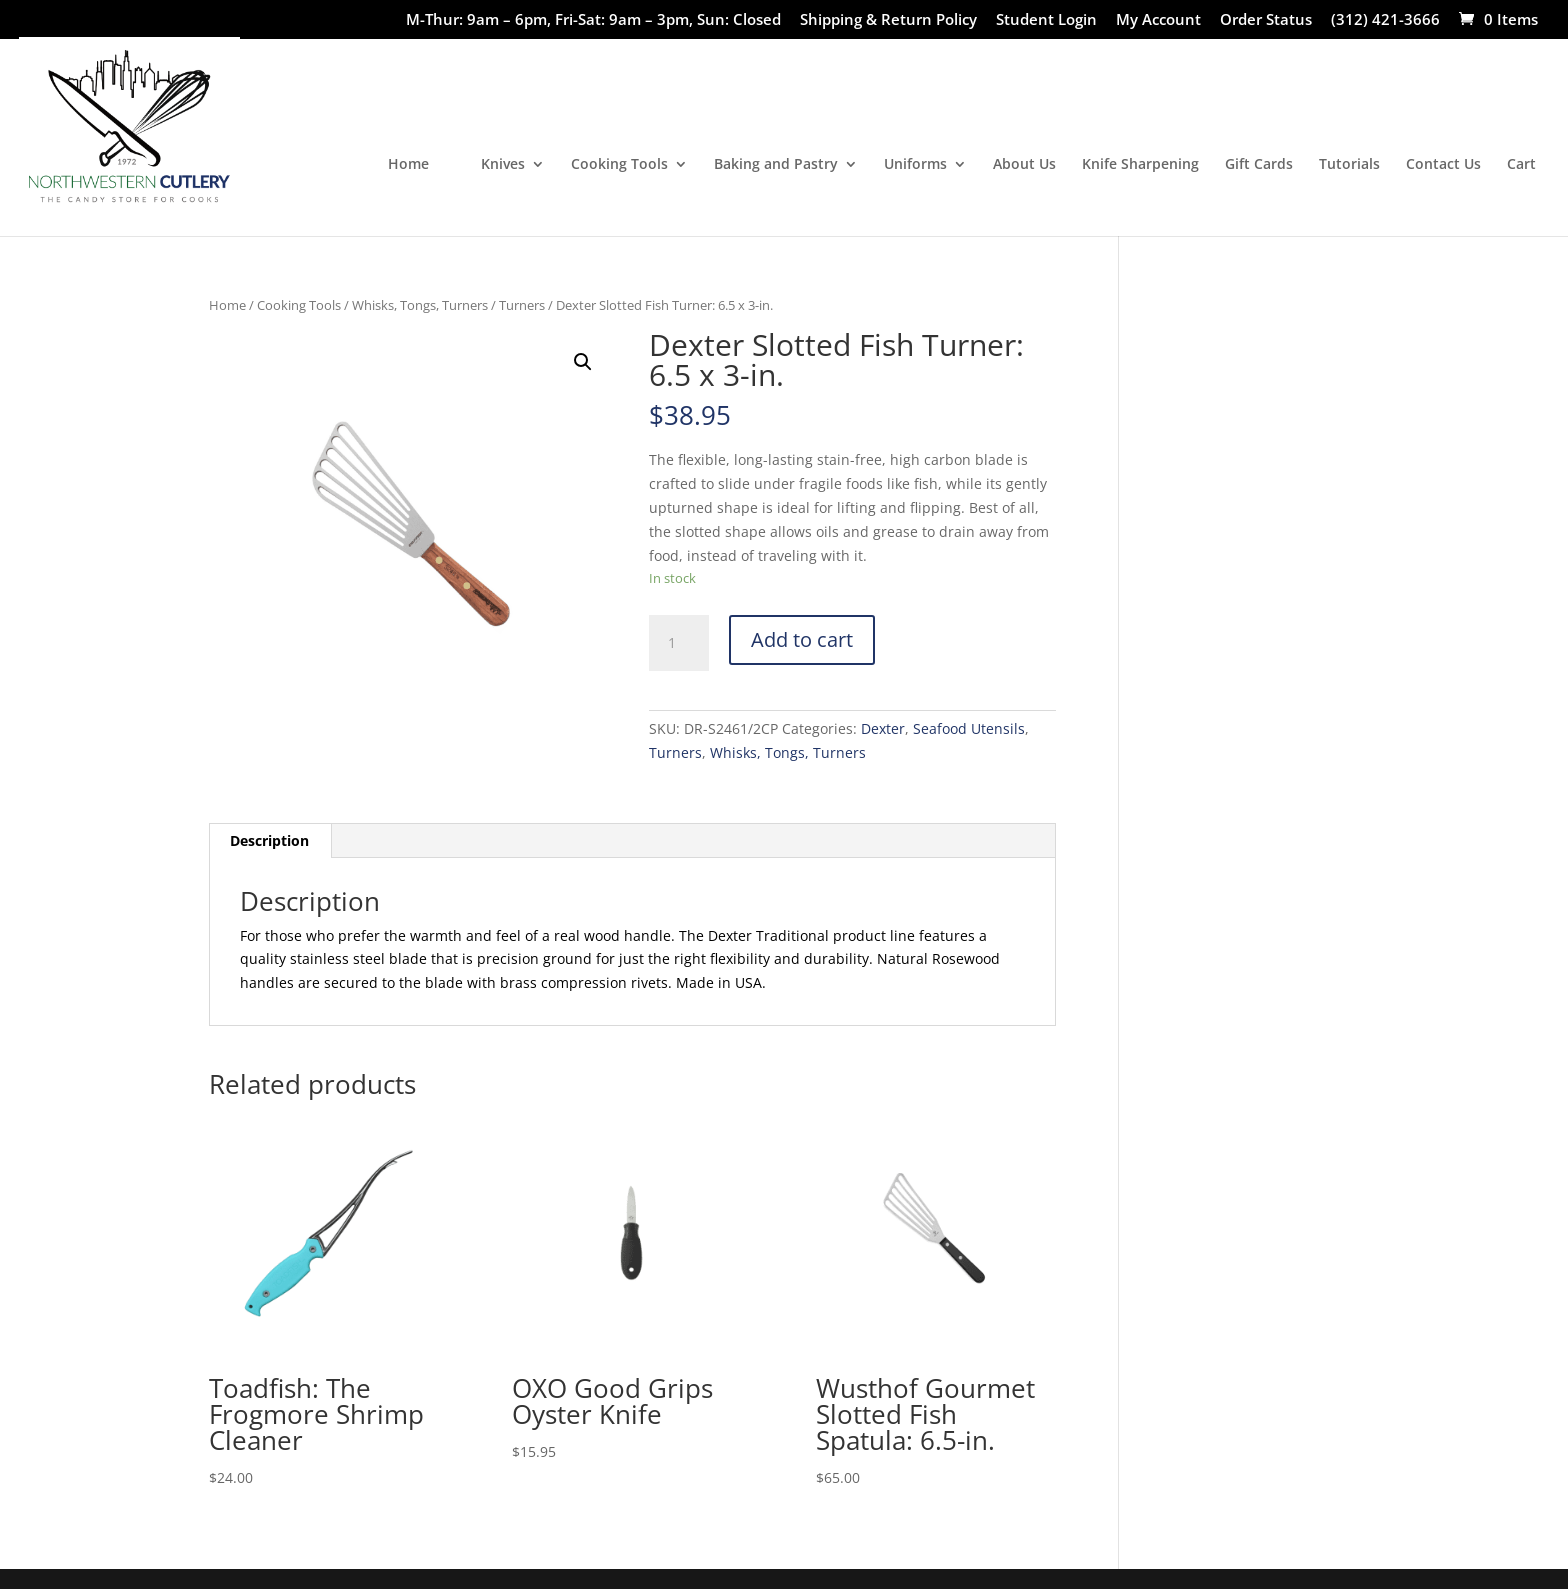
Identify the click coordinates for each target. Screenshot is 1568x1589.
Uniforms (915, 165)
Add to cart (802, 639)
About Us (1024, 165)
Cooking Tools (619, 165)
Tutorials (1349, 165)
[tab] (270, 841)
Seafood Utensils (969, 728)
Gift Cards (1259, 165)
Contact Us (1443, 165)
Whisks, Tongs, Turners (420, 305)
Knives (503, 165)
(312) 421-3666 (1385, 20)
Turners (522, 305)
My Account (1158, 20)
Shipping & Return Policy (888, 20)
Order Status (1266, 20)
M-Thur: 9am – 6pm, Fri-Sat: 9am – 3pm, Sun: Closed (593, 20)
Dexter (883, 728)
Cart (1521, 165)
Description (269, 840)
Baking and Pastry (776, 165)
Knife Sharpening (1140, 165)
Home (408, 165)
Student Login (1046, 20)
